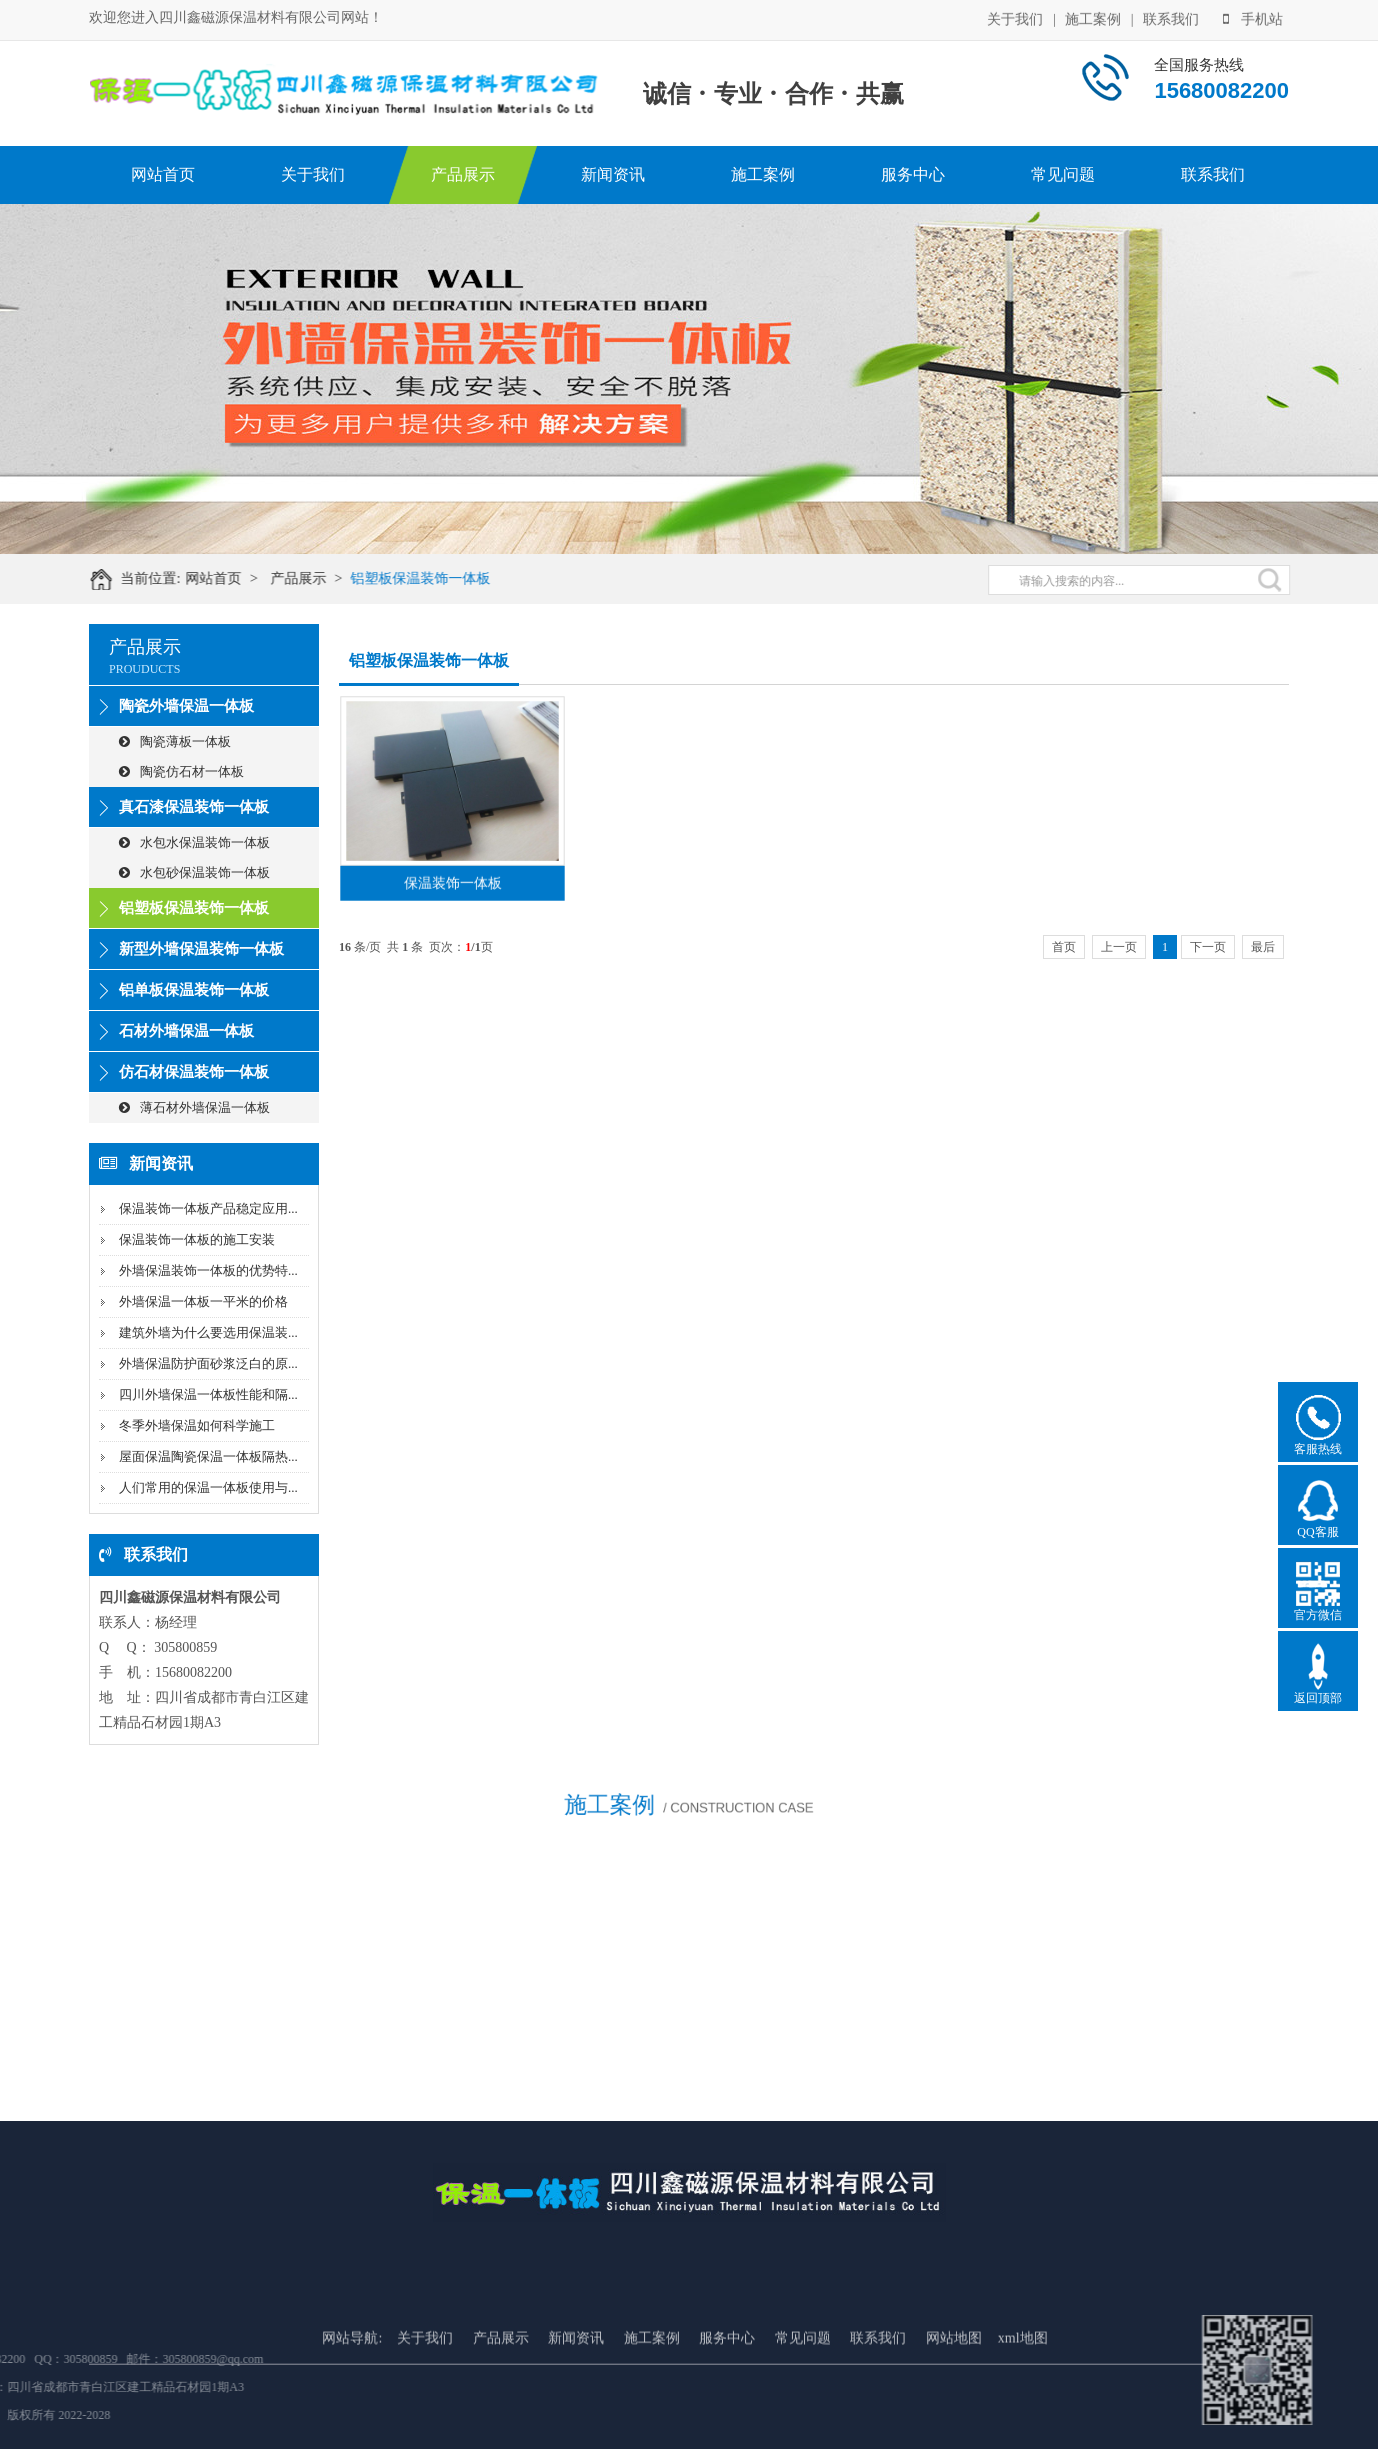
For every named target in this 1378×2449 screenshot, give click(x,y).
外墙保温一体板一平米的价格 (203, 1301)
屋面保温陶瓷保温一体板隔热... (208, 1456)
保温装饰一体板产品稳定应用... (208, 1208)
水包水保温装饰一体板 (194, 842)
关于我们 (1015, 18)
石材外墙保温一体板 (186, 1031)
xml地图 (1023, 2401)
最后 (1263, 947)
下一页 (1208, 947)
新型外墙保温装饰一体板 (201, 949)
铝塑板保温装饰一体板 (433, 578)
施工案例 (1093, 18)
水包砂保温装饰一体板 (194, 872)
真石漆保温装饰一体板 (194, 807)
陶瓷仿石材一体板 (181, 771)
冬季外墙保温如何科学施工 (197, 1425)
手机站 (1253, 18)
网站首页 (163, 174)
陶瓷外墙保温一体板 (186, 706)
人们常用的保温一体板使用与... (208, 1487)
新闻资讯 (613, 174)
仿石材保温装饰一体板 (194, 1072)
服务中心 (913, 174)
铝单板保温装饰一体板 (194, 990)
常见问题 (1063, 174)
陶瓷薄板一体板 (175, 741)
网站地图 (954, 2401)
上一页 (1119, 947)
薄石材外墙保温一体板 (194, 1107)
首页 (1064, 947)
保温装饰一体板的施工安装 (197, 1239)
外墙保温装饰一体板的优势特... (208, 1270)
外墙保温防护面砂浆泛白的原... (208, 1363)
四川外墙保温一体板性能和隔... (208, 1394)
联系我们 (1171, 18)
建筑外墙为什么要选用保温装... (208, 1332)
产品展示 (463, 174)
